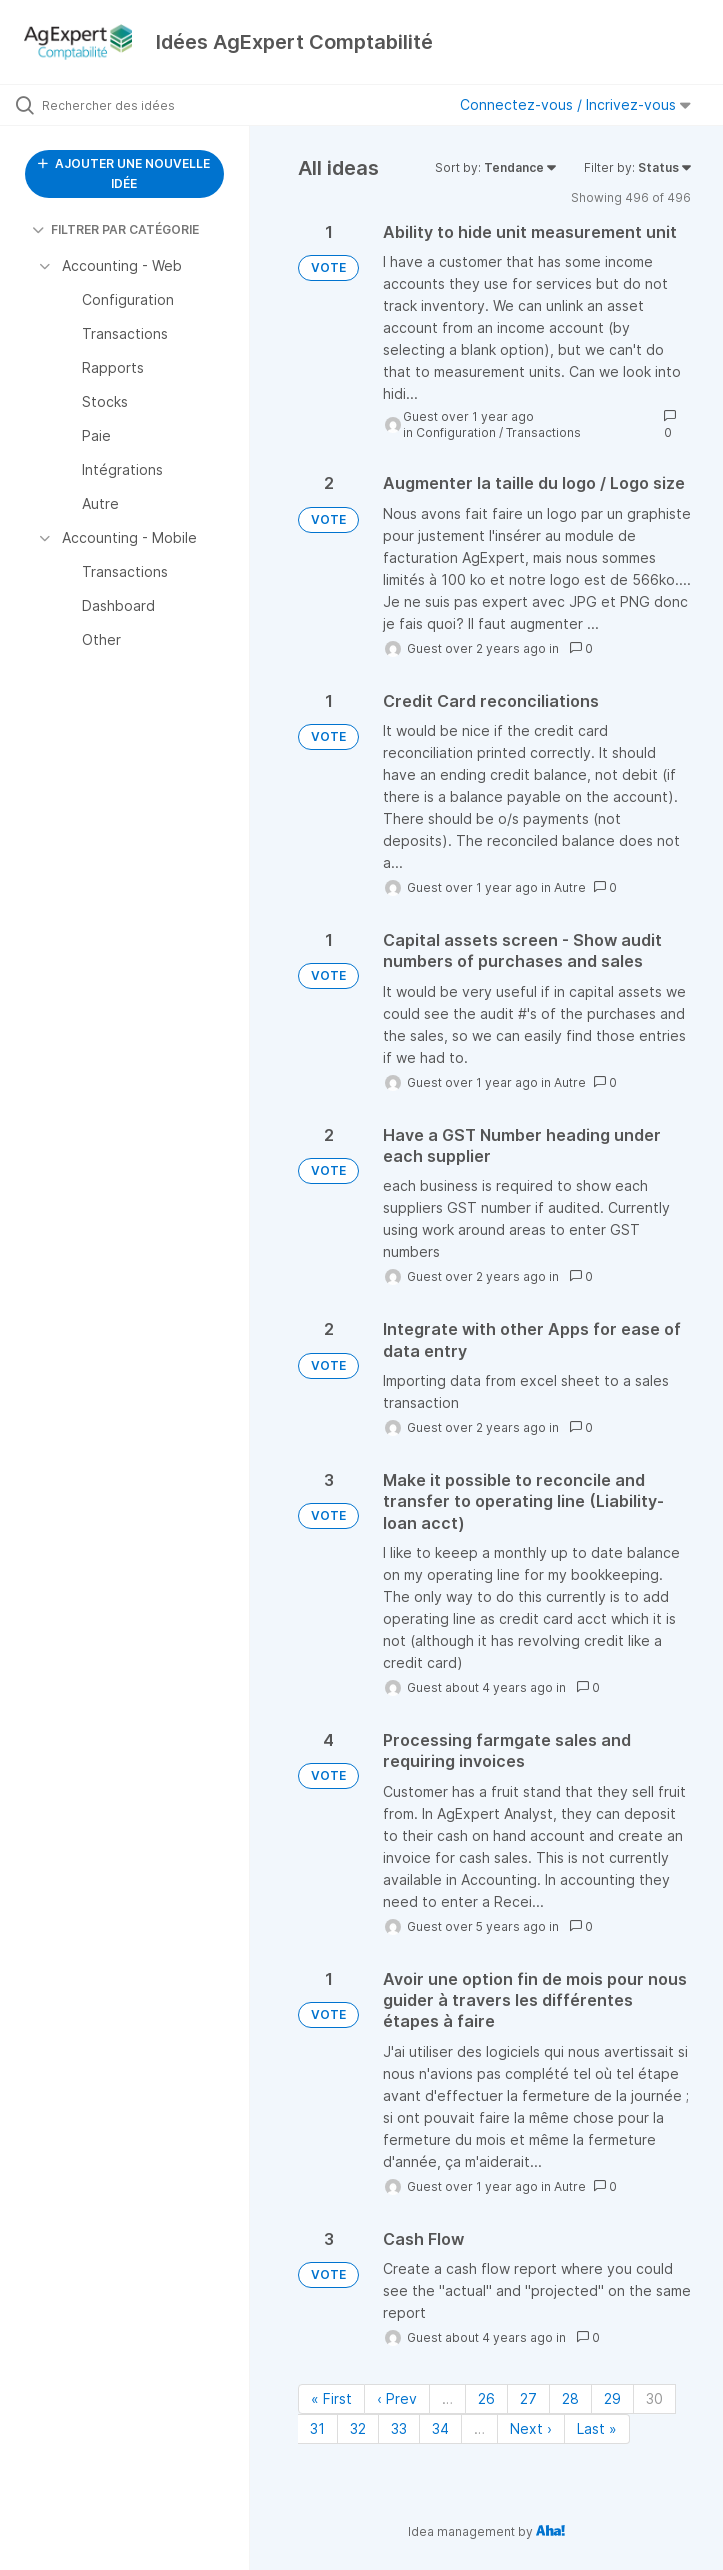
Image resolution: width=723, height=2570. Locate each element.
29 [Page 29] (612, 2398)
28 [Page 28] (570, 2398)
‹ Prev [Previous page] (397, 2398)
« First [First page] (331, 2398)
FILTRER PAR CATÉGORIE (115, 229)
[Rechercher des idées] (135, 105)
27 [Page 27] (528, 2398)
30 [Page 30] (654, 2398)
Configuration (456, 432)
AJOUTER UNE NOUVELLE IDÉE (124, 173)
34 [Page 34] (440, 2428)
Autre (570, 887)
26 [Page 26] (486, 2398)
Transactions (543, 432)
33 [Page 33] (399, 2428)
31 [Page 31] (317, 2428)
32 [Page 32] (358, 2428)
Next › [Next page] (531, 2428)
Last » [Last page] (597, 2428)
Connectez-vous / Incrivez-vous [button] (575, 104)
